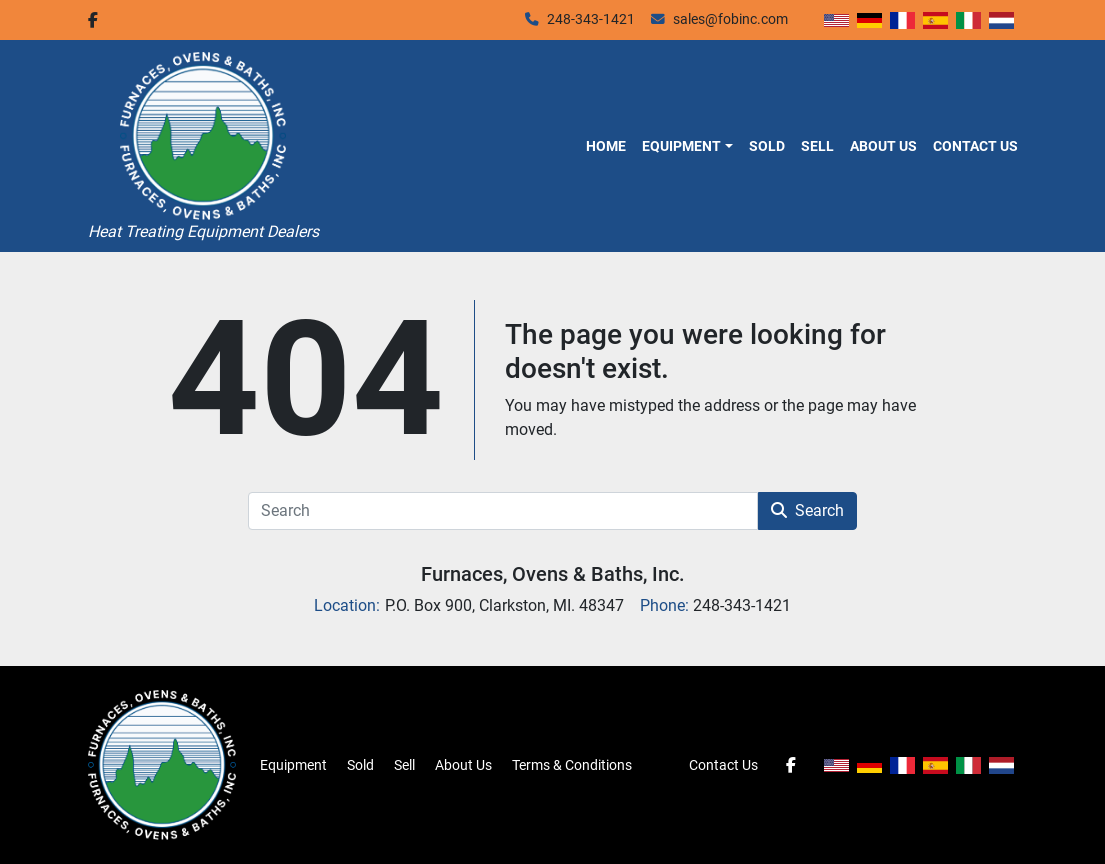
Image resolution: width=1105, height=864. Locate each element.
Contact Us (975, 146)
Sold (767, 146)
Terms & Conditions (572, 765)
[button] (687, 146)
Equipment (681, 146)
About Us (883, 146)
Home (606, 146)
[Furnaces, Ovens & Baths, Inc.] (162, 764)
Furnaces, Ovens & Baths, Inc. (553, 574)
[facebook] (93, 20)
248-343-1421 (591, 19)
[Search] (503, 511)
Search (807, 510)
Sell (817, 146)
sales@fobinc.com (730, 19)
